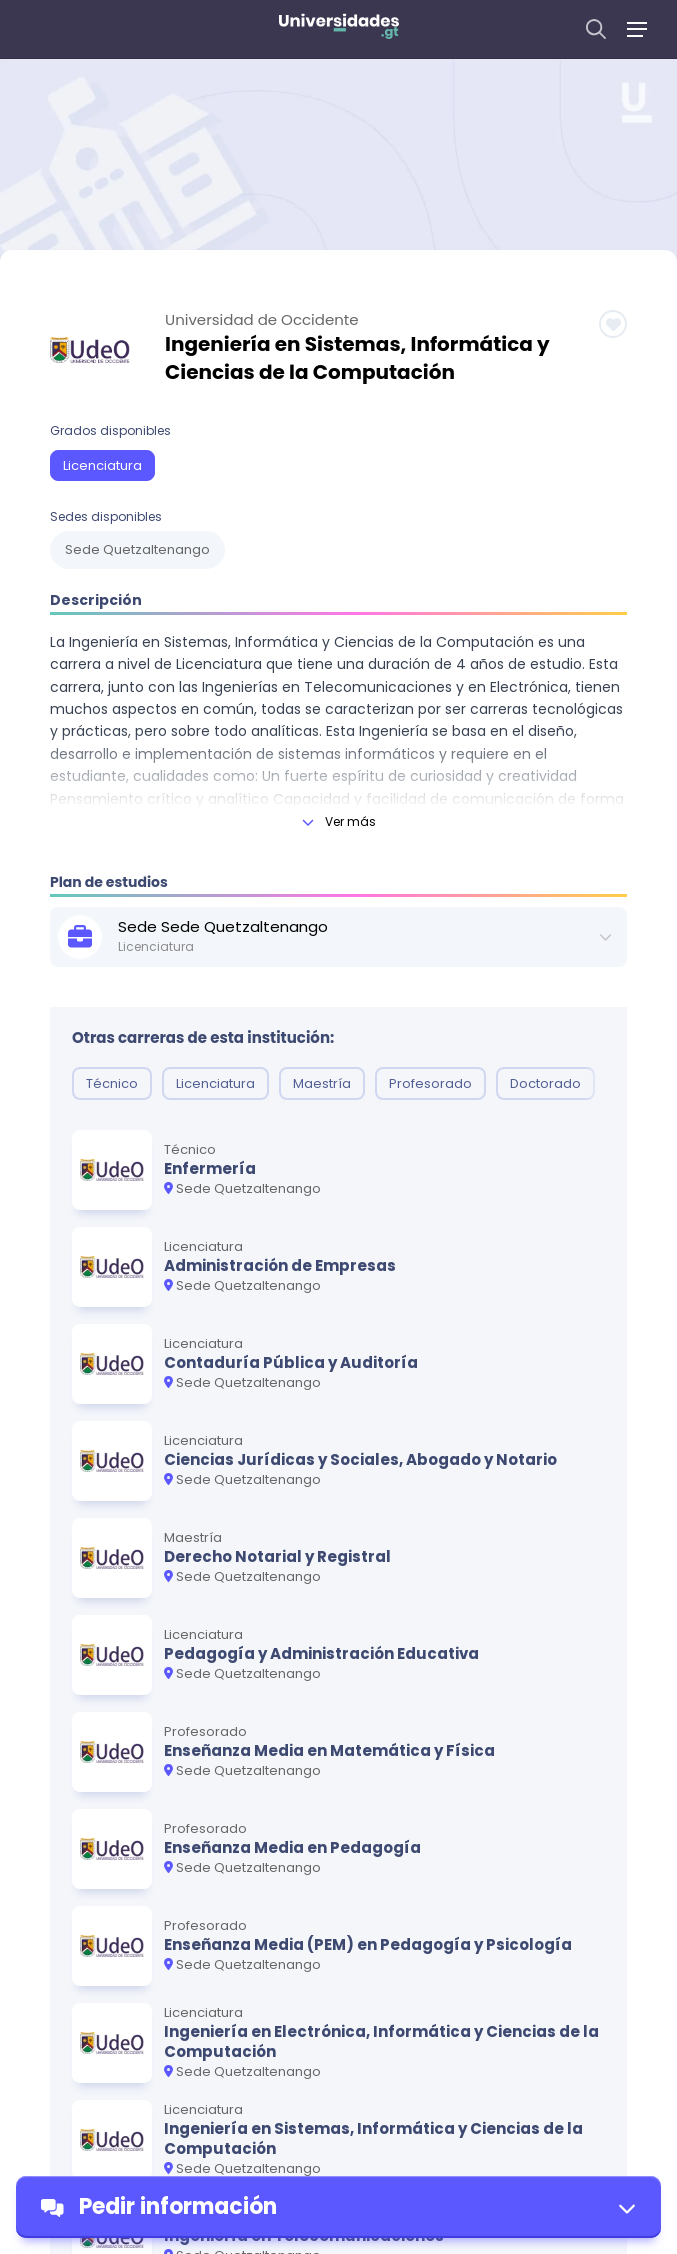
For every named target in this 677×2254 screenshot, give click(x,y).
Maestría (322, 1083)
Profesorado (430, 1083)
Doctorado (545, 1083)
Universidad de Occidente (262, 320)
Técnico (112, 1083)
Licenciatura (102, 465)
